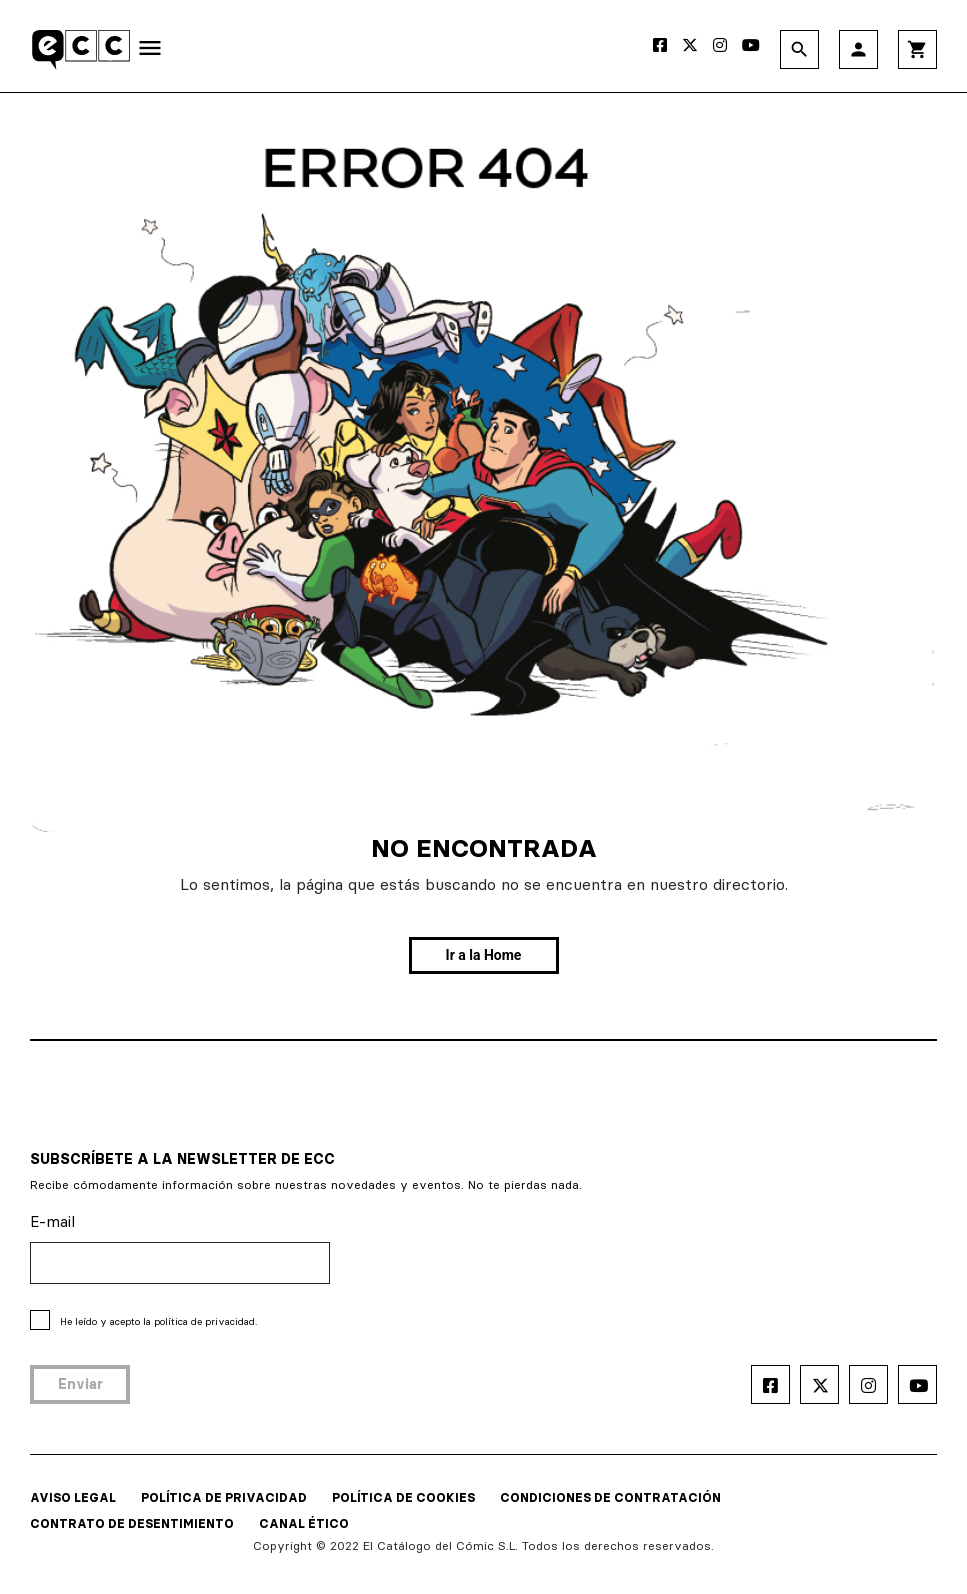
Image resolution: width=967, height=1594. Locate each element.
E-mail (52, 1221)
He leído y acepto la (158, 1321)
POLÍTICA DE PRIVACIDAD (224, 1497)
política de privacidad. (205, 1321)
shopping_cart (917, 49)
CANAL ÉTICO (304, 1523)
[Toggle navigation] (150, 52)
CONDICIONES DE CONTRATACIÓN (610, 1497)
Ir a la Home (484, 955)
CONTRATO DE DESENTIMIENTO (132, 1523)
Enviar (80, 1384)
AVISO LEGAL (73, 1497)
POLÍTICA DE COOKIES (403, 1497)
